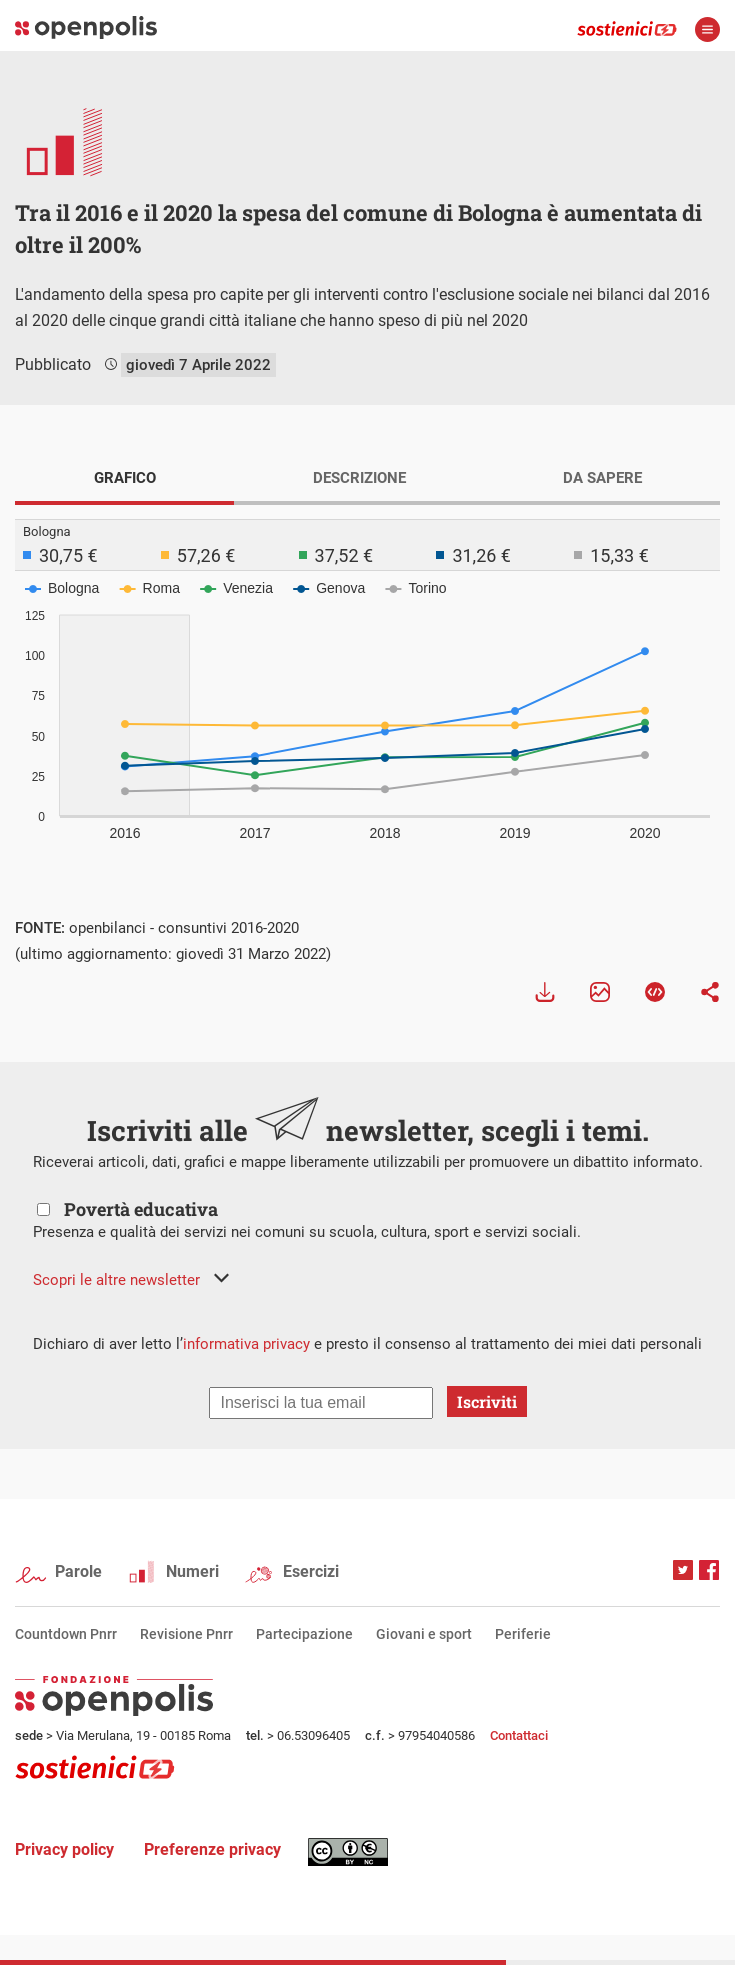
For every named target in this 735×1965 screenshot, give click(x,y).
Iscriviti (487, 1401)
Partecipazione (304, 1634)
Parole (78, 1571)
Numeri (192, 1571)
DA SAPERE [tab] (602, 478)
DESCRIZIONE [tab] (359, 478)
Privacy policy (64, 1849)
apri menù (707, 29)
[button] (131, 1280)
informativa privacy (246, 1344)
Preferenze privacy (212, 1849)
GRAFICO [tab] (125, 478)
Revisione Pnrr (186, 1634)
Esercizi (311, 1571)
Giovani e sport (424, 1634)
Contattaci (519, 1735)
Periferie (523, 1634)
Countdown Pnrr (66, 1634)
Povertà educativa (141, 1209)
